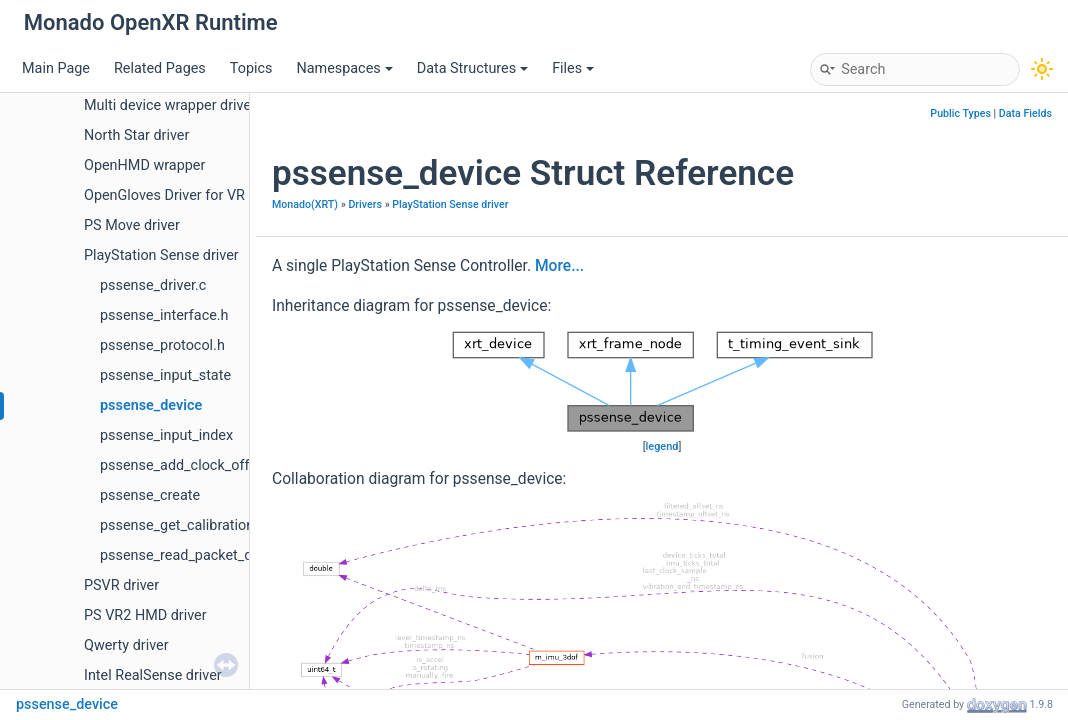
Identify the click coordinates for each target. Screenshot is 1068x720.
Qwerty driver (126, 645)
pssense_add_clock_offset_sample (211, 465)
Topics (251, 68)
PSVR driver (121, 585)
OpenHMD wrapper (144, 165)
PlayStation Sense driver (161, 255)
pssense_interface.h (164, 315)
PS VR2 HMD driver (145, 615)
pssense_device (151, 405)
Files (573, 68)
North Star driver (136, 135)
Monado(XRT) (305, 204)
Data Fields (1025, 113)
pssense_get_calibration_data (194, 525)
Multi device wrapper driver (170, 105)
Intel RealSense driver (153, 675)
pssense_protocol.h (162, 345)
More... (559, 266)
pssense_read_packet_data (186, 555)
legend (662, 446)
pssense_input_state (165, 375)
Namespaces (344, 68)
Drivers (365, 204)
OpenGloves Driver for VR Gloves (188, 195)
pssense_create (150, 495)
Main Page (56, 68)
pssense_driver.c (153, 285)
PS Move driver (132, 225)
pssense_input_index (166, 435)
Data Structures (472, 68)
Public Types (960, 113)
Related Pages (160, 68)
